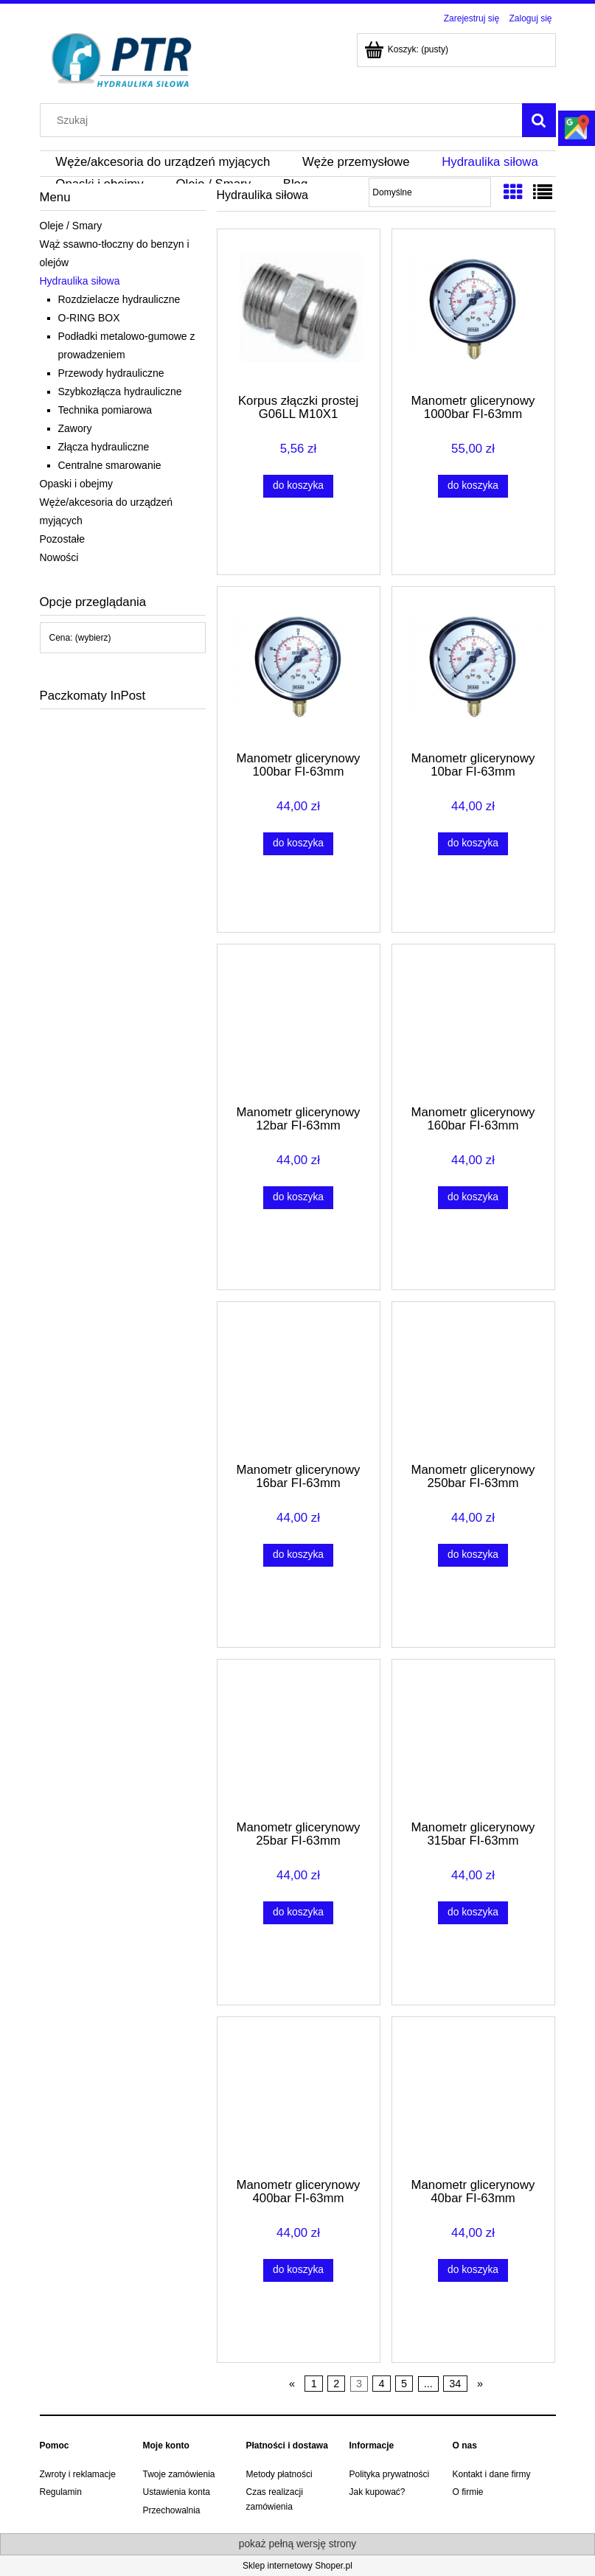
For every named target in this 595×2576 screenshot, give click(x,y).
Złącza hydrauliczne (104, 447)
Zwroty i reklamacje (78, 2474)
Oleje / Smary (71, 226)
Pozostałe (62, 539)
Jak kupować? (377, 2492)
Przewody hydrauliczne (111, 373)
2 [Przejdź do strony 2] (336, 2383)
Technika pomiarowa (105, 410)
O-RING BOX (89, 318)
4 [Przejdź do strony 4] (382, 2383)
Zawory (75, 428)
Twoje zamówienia (179, 2474)
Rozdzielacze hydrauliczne (119, 299)
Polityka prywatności (389, 2474)
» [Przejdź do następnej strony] (480, 2383)
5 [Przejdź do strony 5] (404, 2383)
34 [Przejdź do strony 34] (455, 2383)
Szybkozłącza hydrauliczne (120, 391)
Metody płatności (279, 2474)
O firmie (468, 2492)
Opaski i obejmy (77, 484)
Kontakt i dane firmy (492, 2474)
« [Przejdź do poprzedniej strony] (292, 2383)
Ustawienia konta (176, 2492)
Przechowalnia (172, 2510)
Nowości (59, 557)
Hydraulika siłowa (80, 281)
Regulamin (61, 2492)
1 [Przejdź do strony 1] (314, 2383)
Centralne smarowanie (109, 465)
